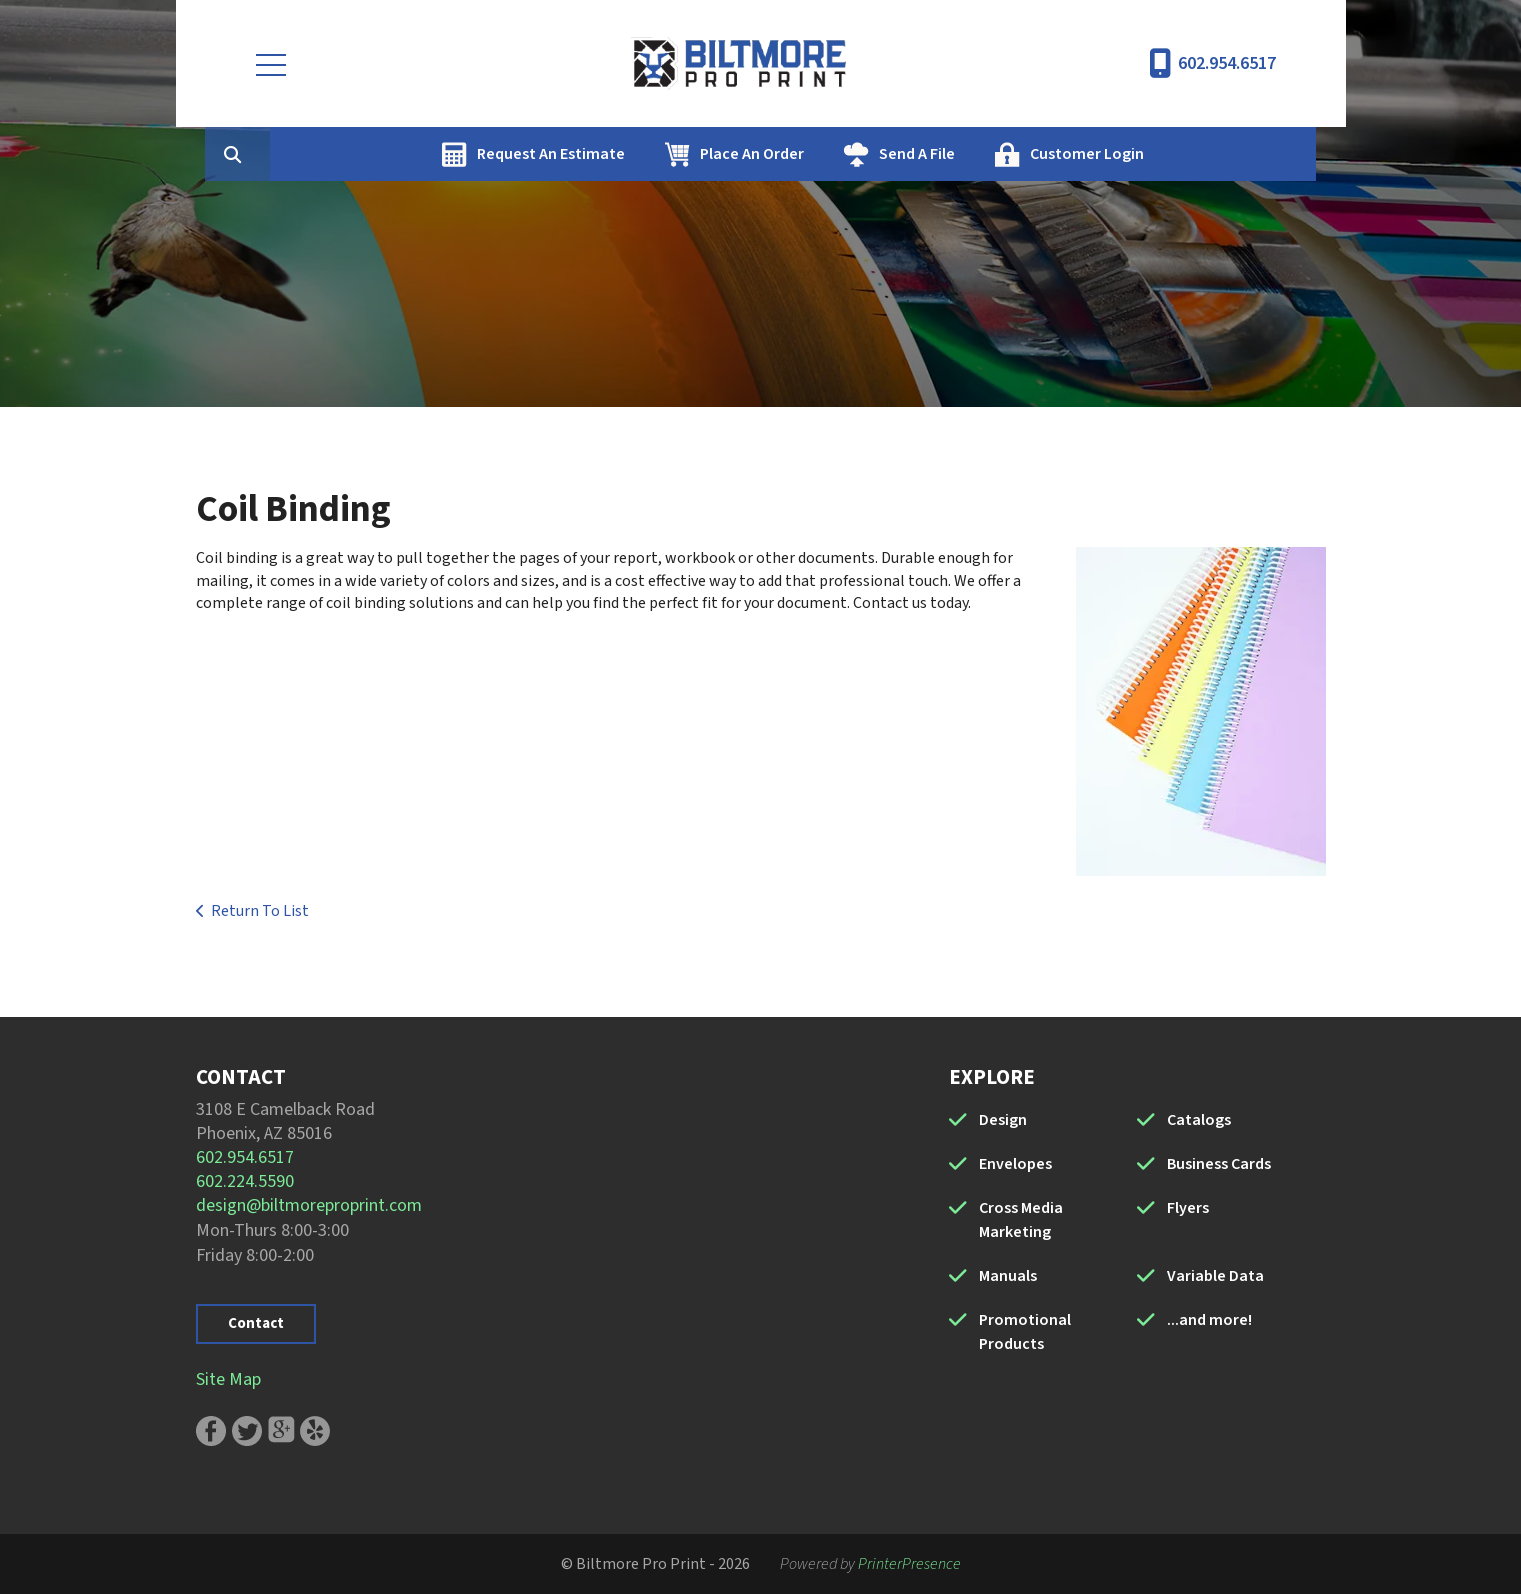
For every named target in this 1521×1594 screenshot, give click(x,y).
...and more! (1209, 1320)
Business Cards (1219, 1164)
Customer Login (1182, 154)
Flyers (1188, 1208)
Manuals (1008, 1276)
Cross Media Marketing (1021, 1220)
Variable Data (1215, 1276)
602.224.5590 (245, 1181)
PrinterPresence (909, 1564)
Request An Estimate (646, 154)
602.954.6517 (1227, 63)
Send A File (1012, 154)
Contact (256, 1323)
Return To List (260, 911)
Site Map (228, 1379)
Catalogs (1199, 1120)
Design (1003, 1120)
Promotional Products (1025, 1332)
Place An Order (847, 154)
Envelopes (1015, 1164)
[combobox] (360, 154)
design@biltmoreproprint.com (309, 1205)
